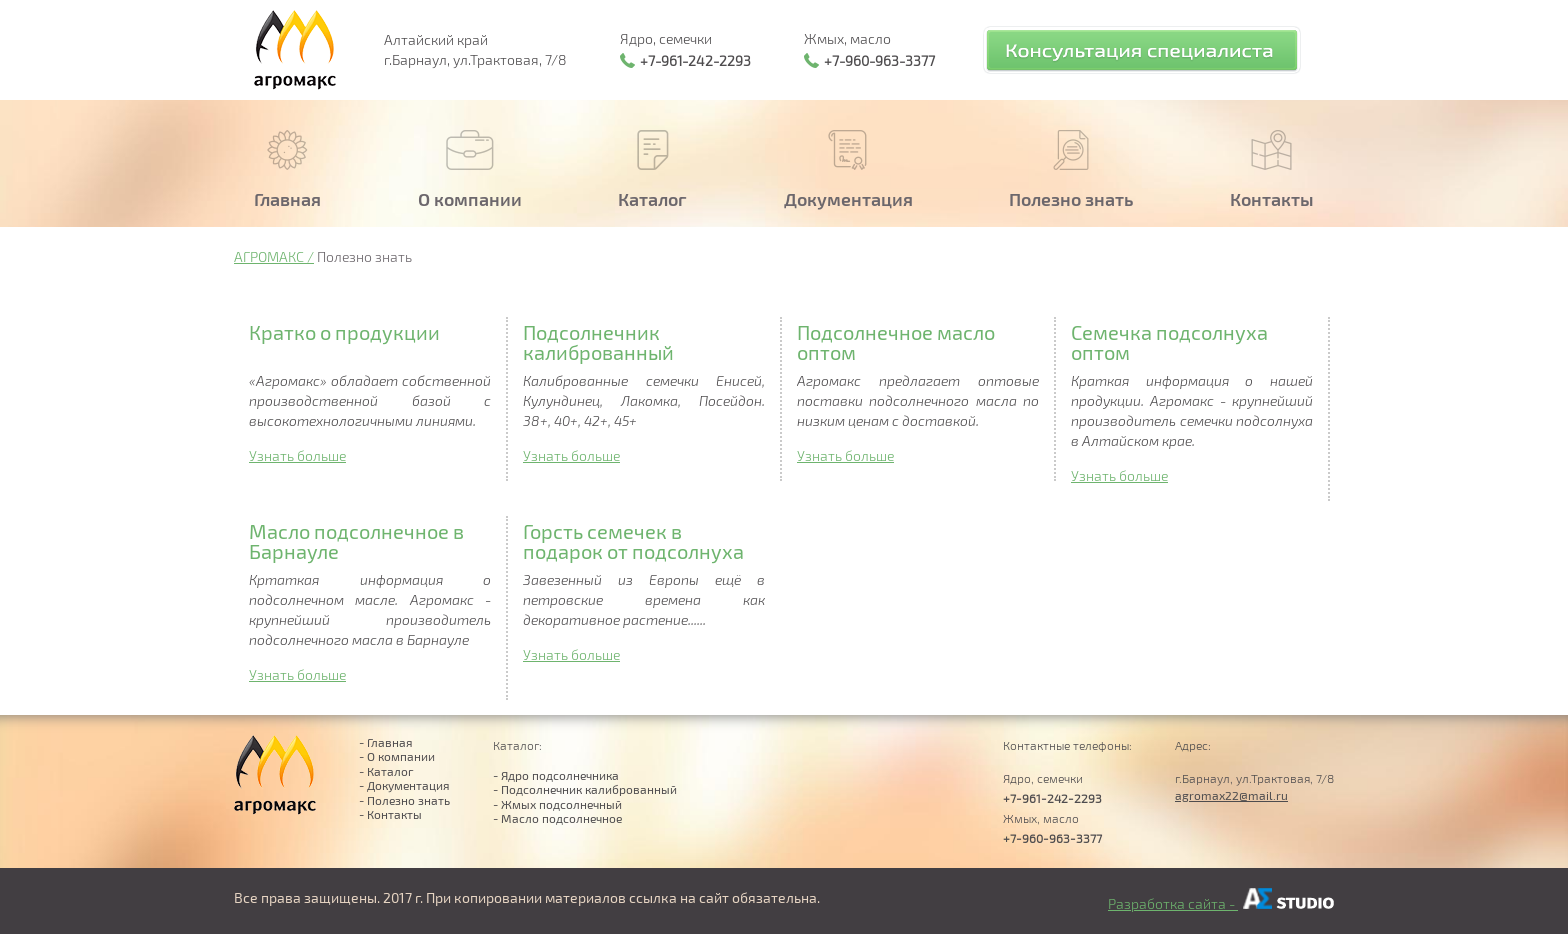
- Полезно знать (404, 800)
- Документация (404, 785)
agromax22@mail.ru (1231, 795)
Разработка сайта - (1221, 903)
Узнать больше (297, 455)
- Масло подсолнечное (557, 818)
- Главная (386, 742)
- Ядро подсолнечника (556, 775)
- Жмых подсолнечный (557, 804)
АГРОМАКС (269, 256)
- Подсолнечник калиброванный (585, 789)
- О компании (397, 756)
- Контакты (390, 814)
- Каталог (386, 771)
